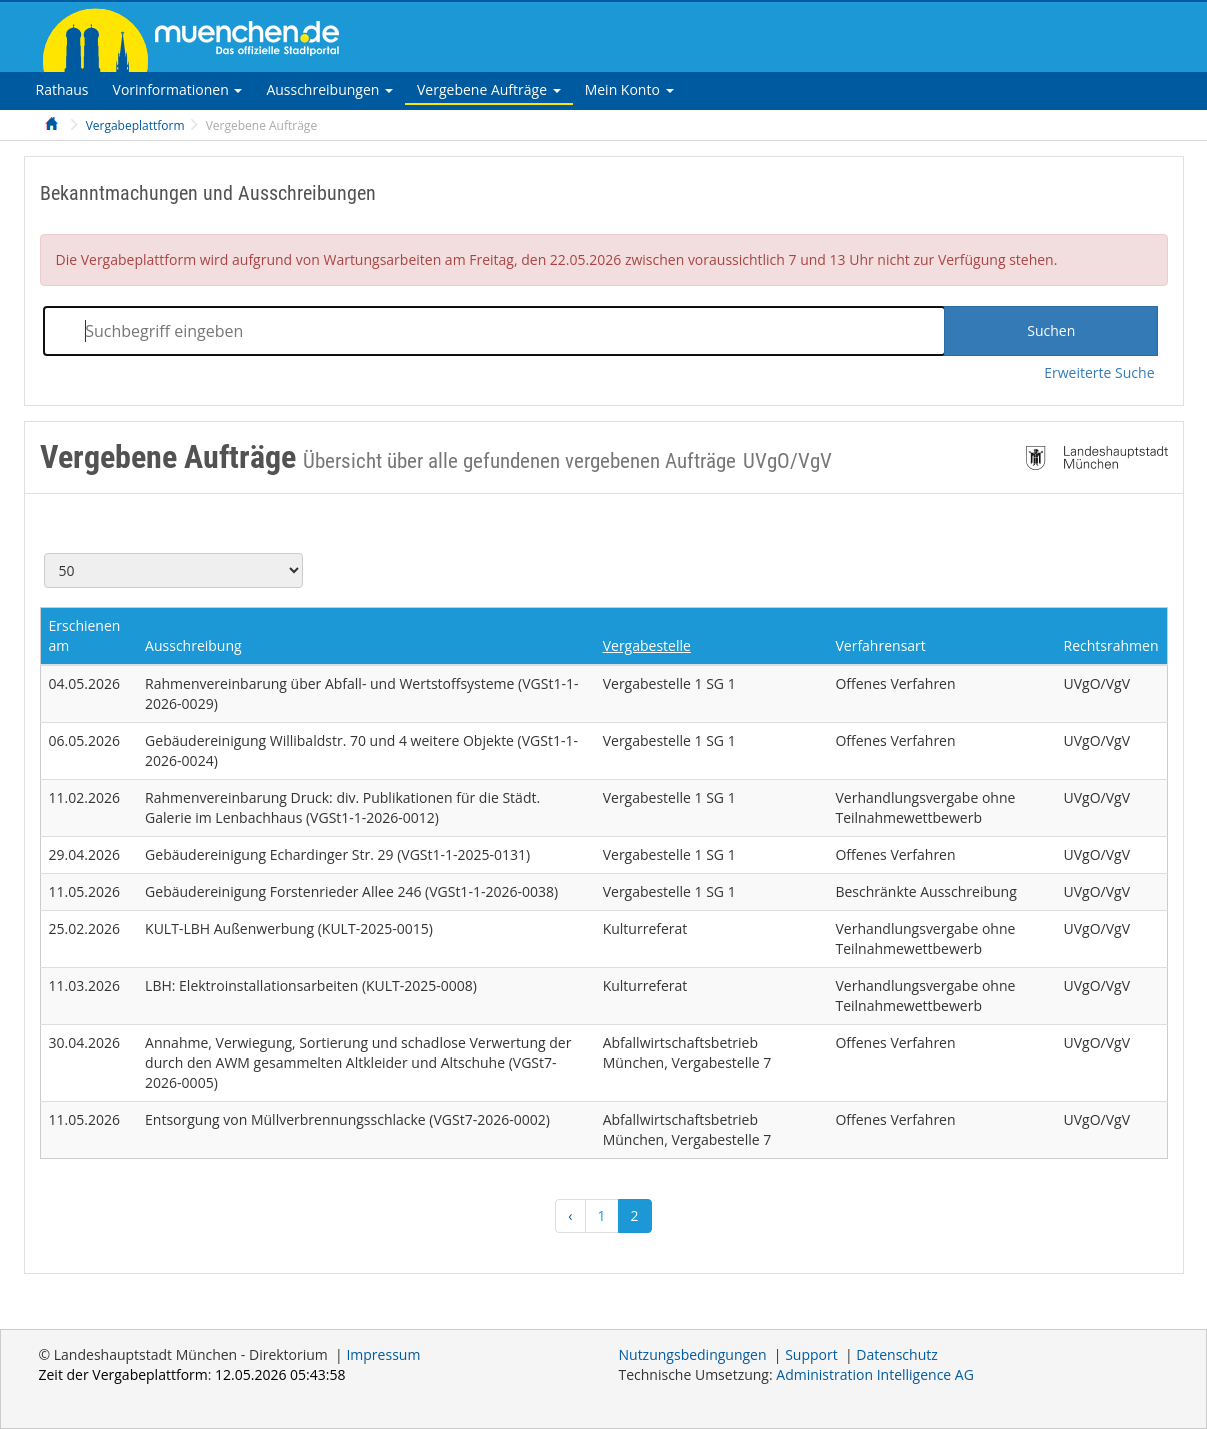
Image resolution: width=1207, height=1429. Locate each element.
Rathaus (62, 89)
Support (811, 1354)
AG (875, 1374)
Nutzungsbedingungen (693, 1354)
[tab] (62, 89)
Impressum (383, 1354)
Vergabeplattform (135, 125)
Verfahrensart (880, 645)
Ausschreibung (193, 645)
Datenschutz (896, 1354)
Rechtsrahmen (1111, 645)
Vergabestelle (647, 645)
